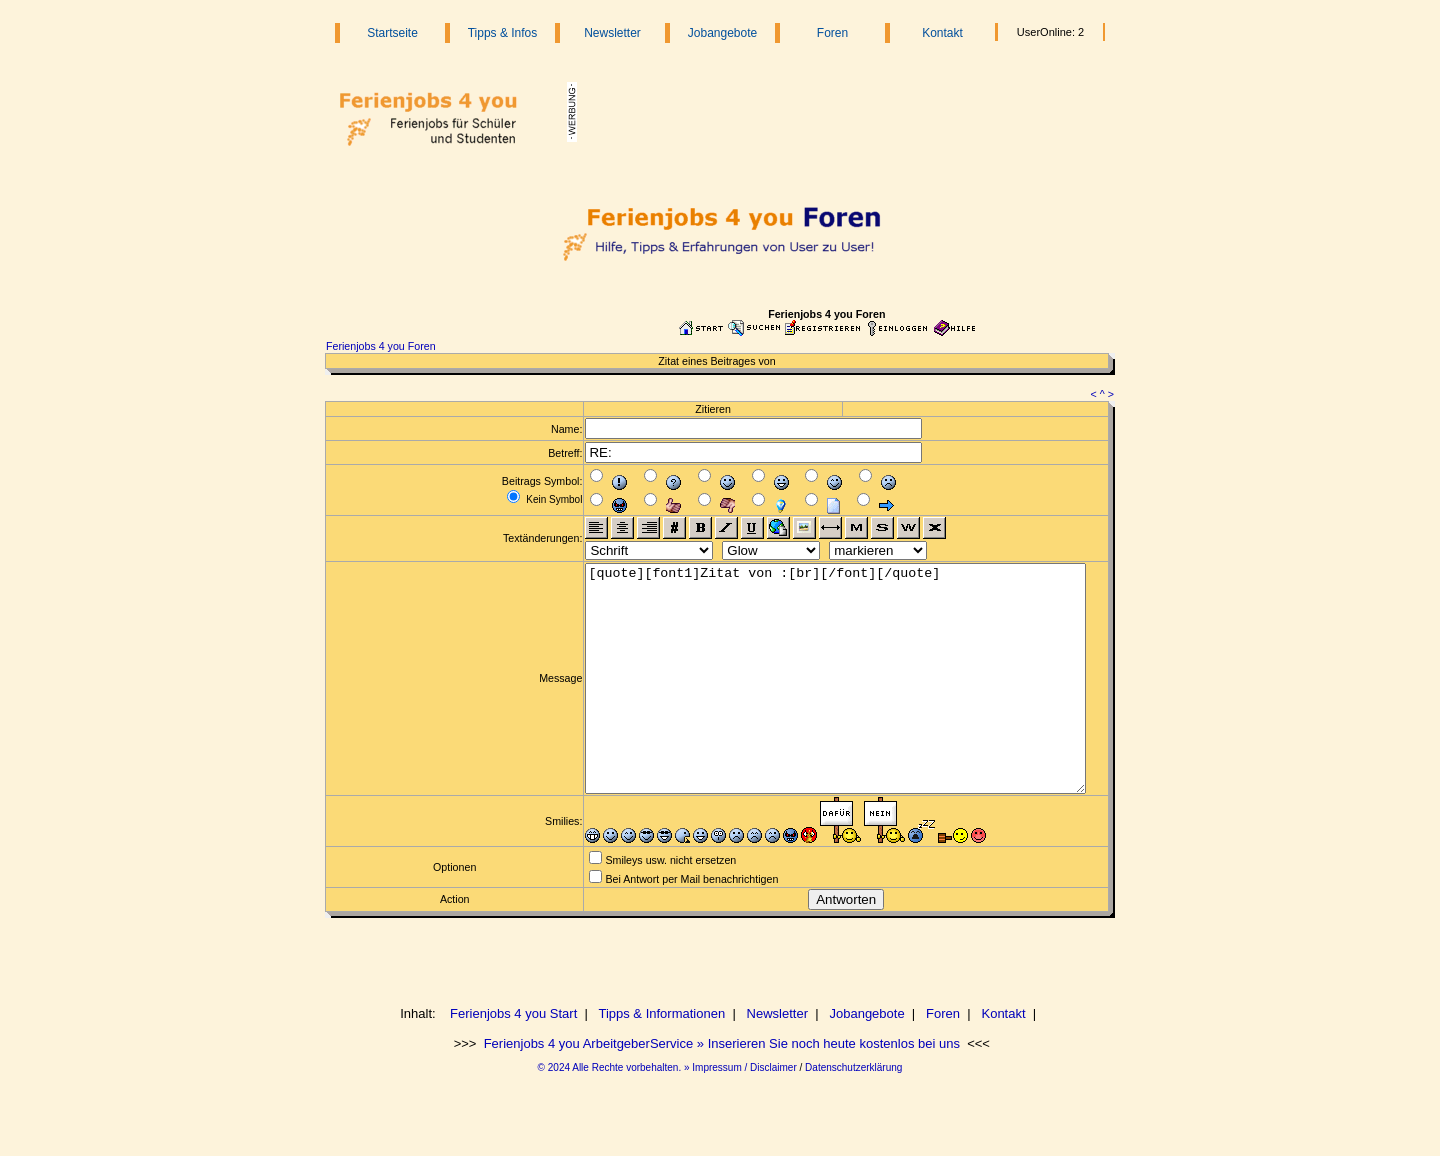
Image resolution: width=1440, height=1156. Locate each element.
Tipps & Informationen (662, 1058)
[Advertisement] (832, 112)
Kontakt (942, 33)
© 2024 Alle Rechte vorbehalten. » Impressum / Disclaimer (667, 1112)
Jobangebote (722, 33)
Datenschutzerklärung (853, 1112)
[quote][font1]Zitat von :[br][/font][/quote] (826, 701)
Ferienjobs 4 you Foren (381, 346)
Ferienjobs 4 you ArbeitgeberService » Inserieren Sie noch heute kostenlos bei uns (720, 1088)
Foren (832, 33)
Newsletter (612, 33)
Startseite (392, 33)
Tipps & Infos (503, 33)
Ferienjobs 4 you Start (513, 1058)
